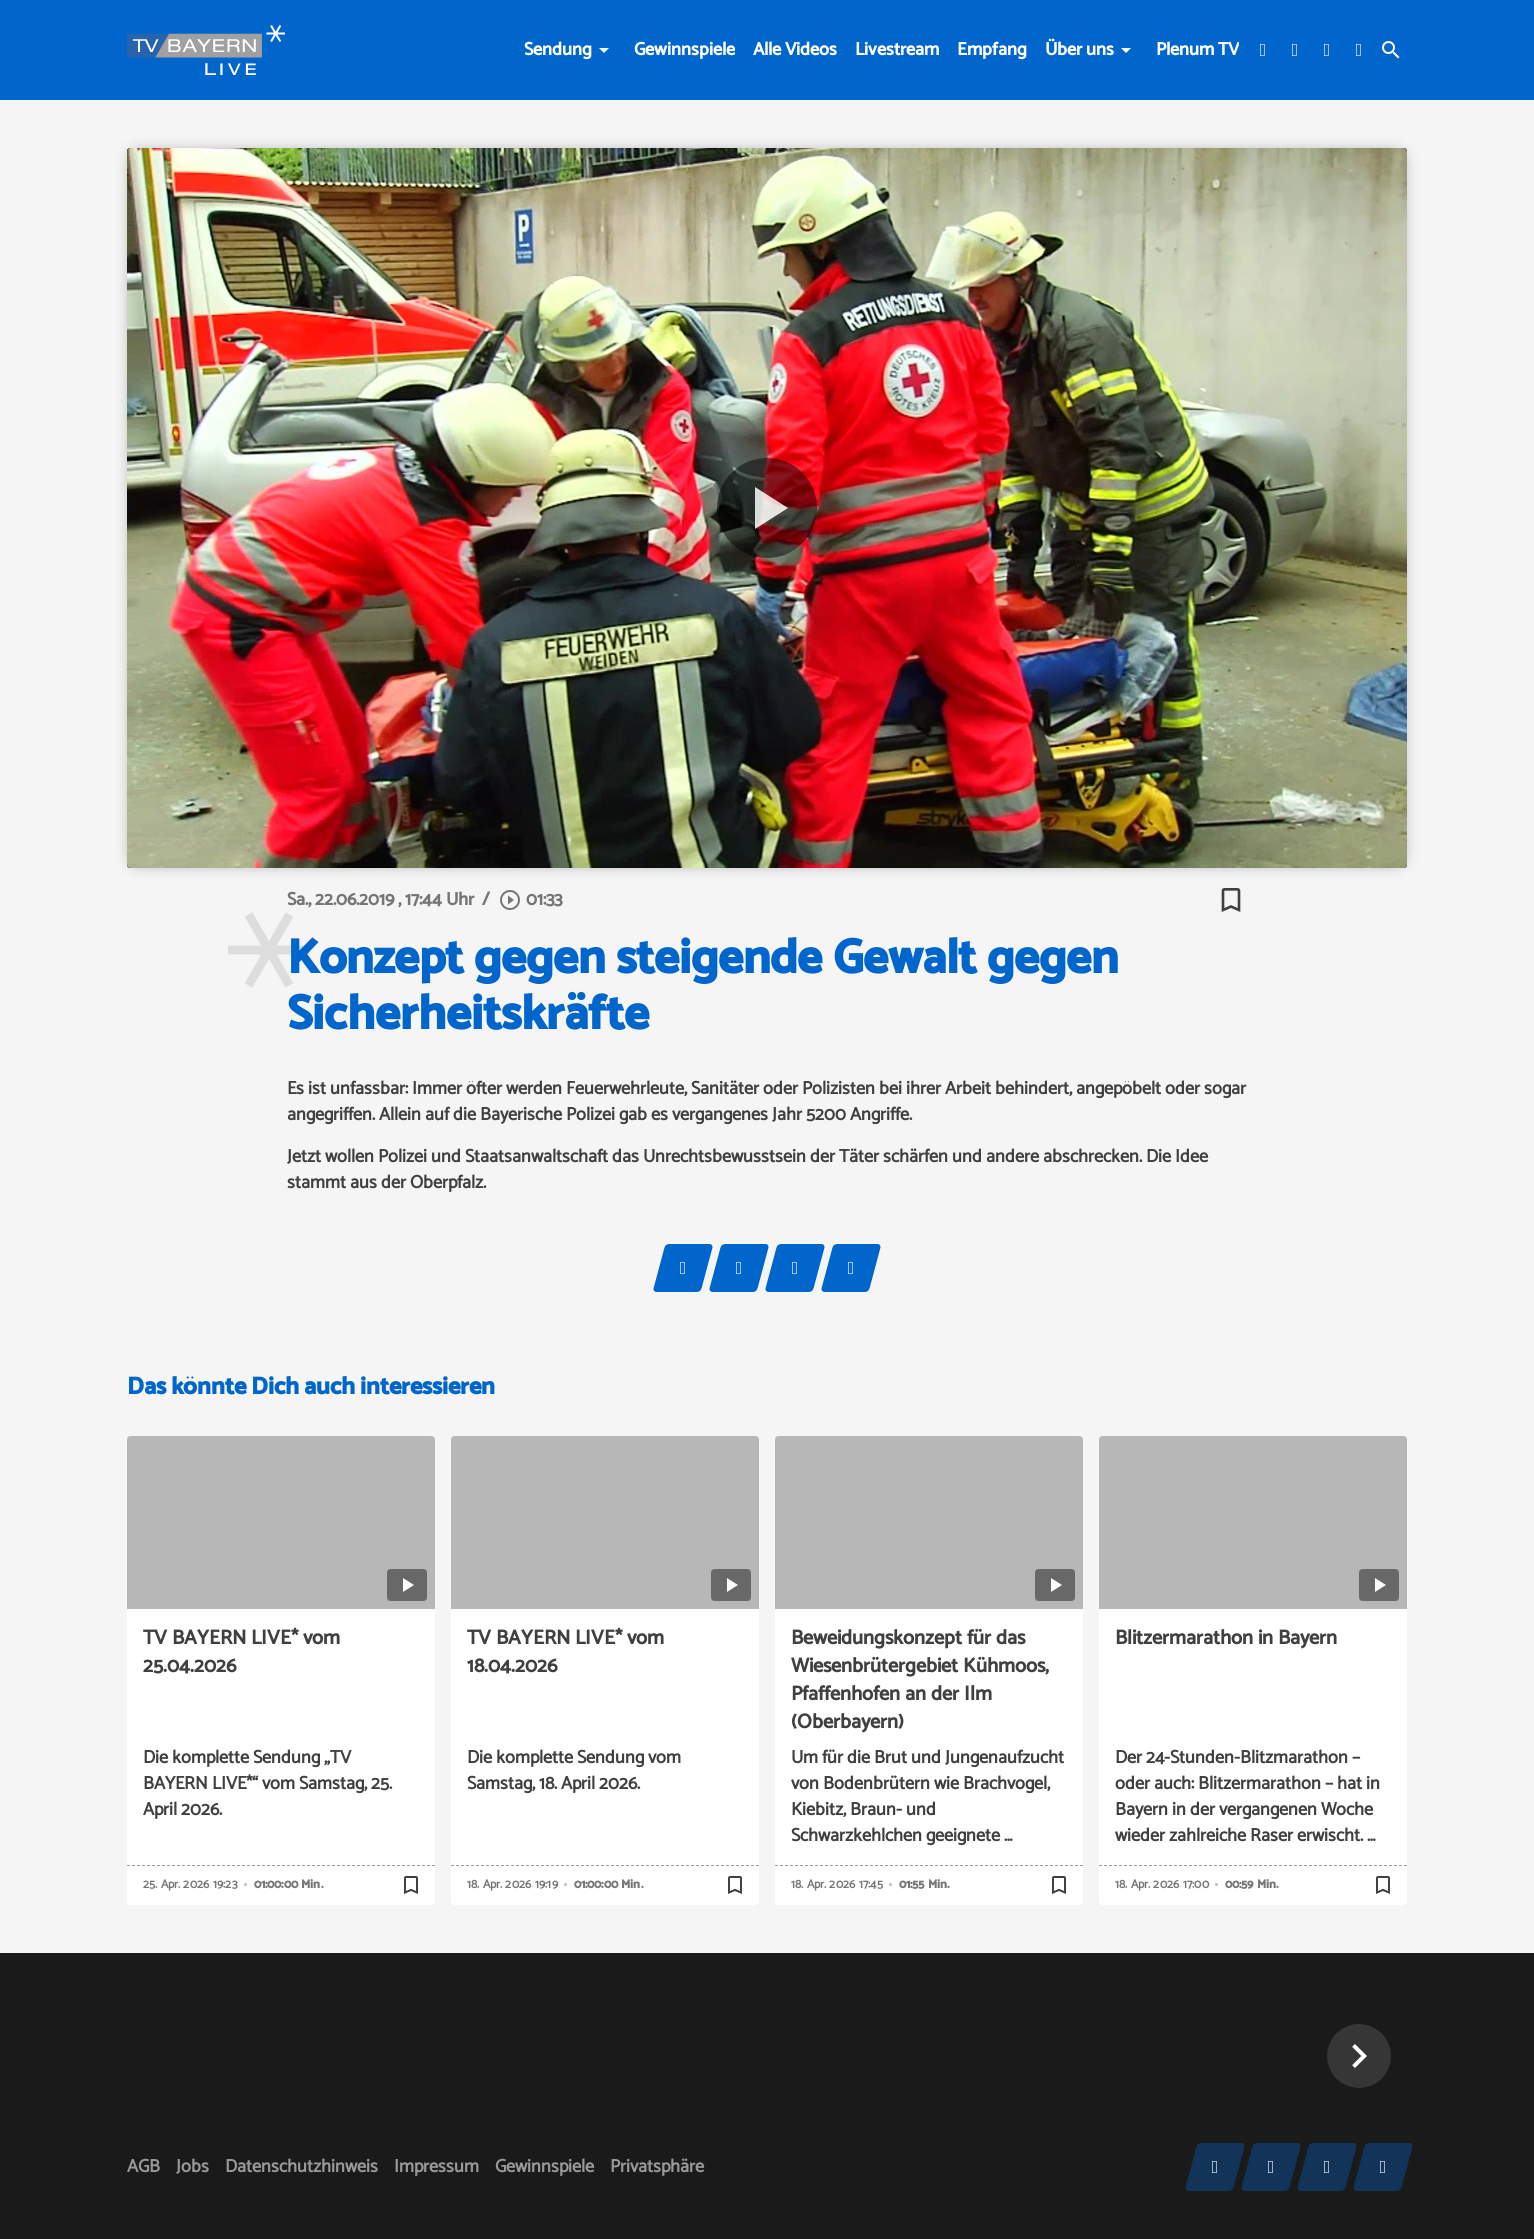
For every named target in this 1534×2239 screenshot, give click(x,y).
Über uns (1079, 50)
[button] (1359, 2056)
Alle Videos (795, 50)
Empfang (992, 50)
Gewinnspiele (684, 50)
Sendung (558, 50)
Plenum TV (1197, 50)
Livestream (897, 50)
